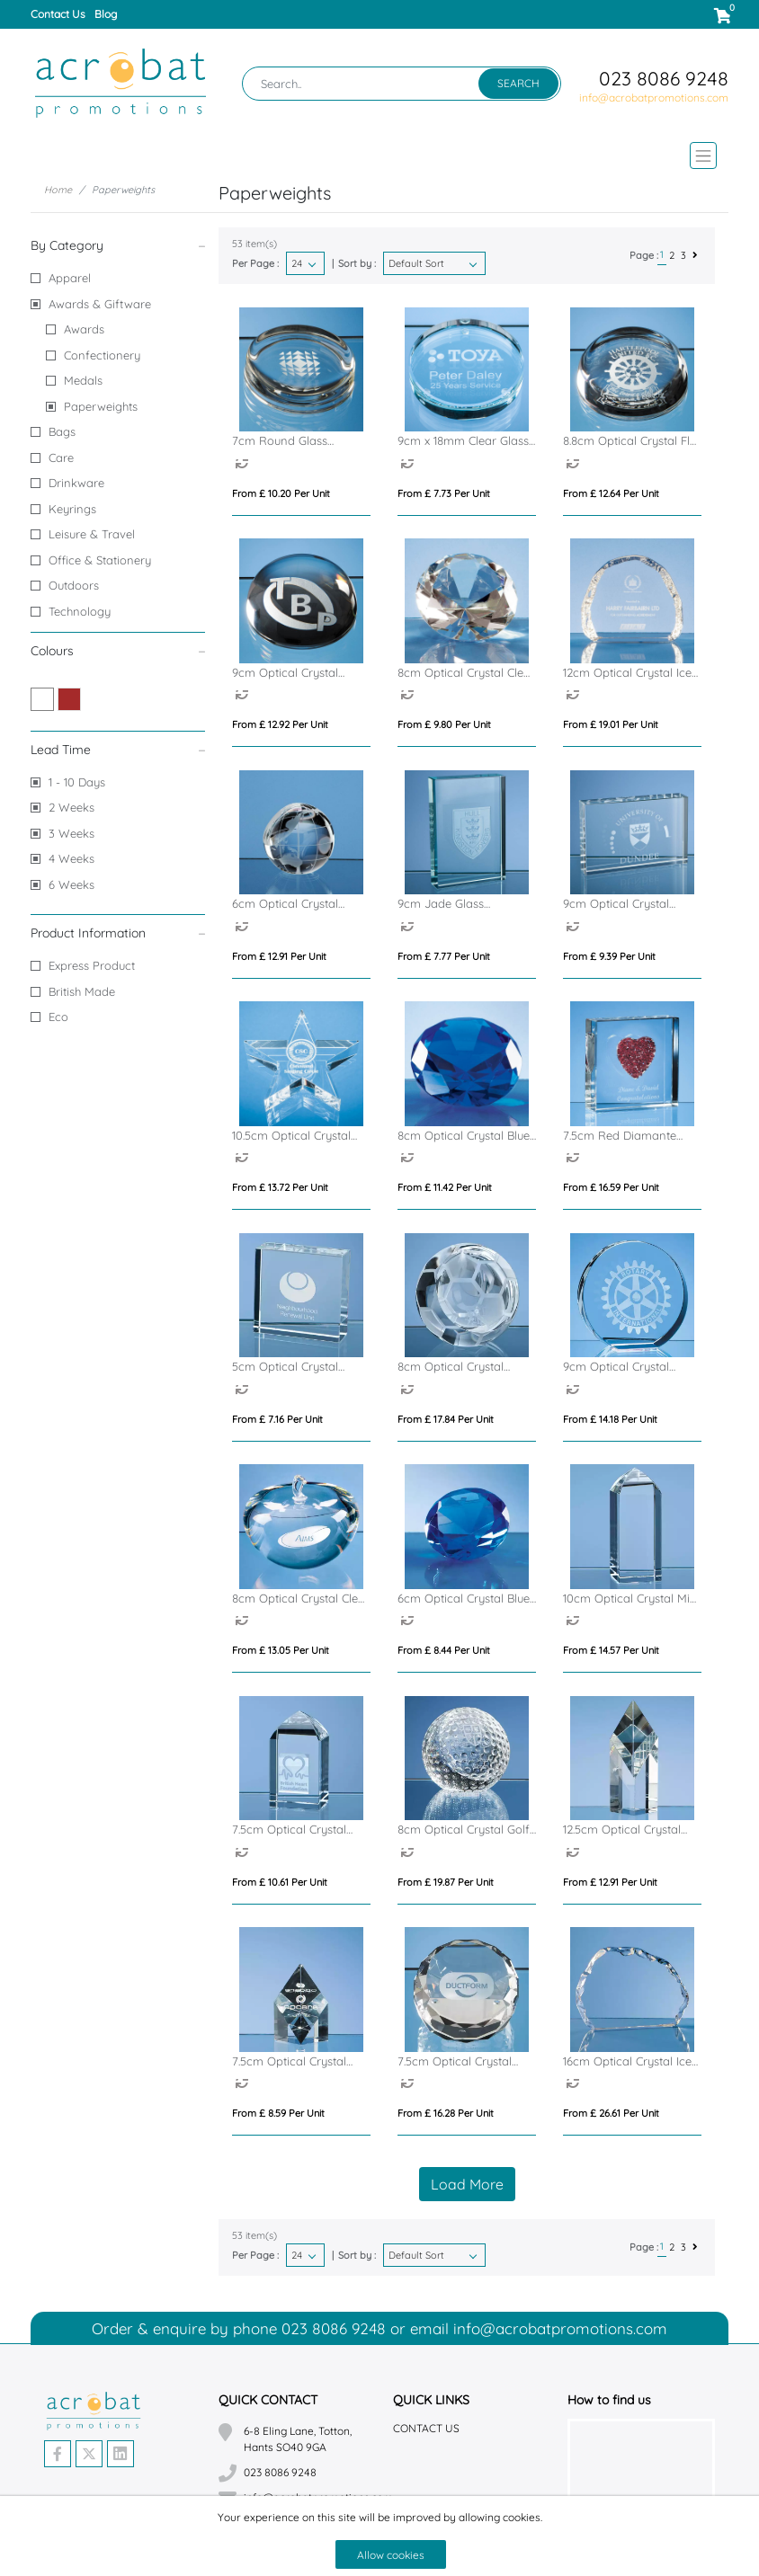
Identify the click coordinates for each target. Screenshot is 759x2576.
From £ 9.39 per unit (609, 956)
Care (61, 457)
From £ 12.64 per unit (611, 493)
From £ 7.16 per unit (277, 1419)
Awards (84, 329)
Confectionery (102, 355)
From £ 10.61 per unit (279, 1882)
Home (58, 189)
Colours (118, 650)
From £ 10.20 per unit (281, 493)
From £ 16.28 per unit (445, 2113)
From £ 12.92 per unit (280, 724)
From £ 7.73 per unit (443, 493)
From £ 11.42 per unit (444, 1187)
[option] (245, 465)
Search (518, 83)
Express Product (92, 965)
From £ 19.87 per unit (445, 1882)
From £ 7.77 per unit (443, 956)
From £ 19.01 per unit (610, 724)
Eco (58, 1016)
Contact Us (58, 14)
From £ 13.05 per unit (280, 1650)
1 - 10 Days (77, 782)
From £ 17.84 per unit (445, 1419)
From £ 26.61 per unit (611, 2113)
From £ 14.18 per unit (610, 1419)
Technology (80, 611)
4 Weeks (71, 858)
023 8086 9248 (663, 78)
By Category (118, 244)
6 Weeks (71, 884)
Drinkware (76, 482)
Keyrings (72, 509)
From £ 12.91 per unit (279, 956)
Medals (83, 380)
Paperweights (101, 406)
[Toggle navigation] (379, 155)
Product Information (118, 932)
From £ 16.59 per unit (611, 1187)
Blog (105, 14)
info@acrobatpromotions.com (653, 97)
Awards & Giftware (100, 304)
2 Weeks (71, 807)
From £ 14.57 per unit (611, 1650)
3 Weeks (71, 833)
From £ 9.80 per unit (444, 724)
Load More (467, 2184)
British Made (82, 991)
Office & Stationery (100, 560)
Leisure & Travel (92, 534)
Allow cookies (390, 2555)
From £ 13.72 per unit (280, 1187)
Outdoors (74, 585)
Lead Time (118, 749)
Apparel (70, 278)
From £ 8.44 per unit (443, 1650)
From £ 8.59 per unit (278, 2113)
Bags (62, 431)
